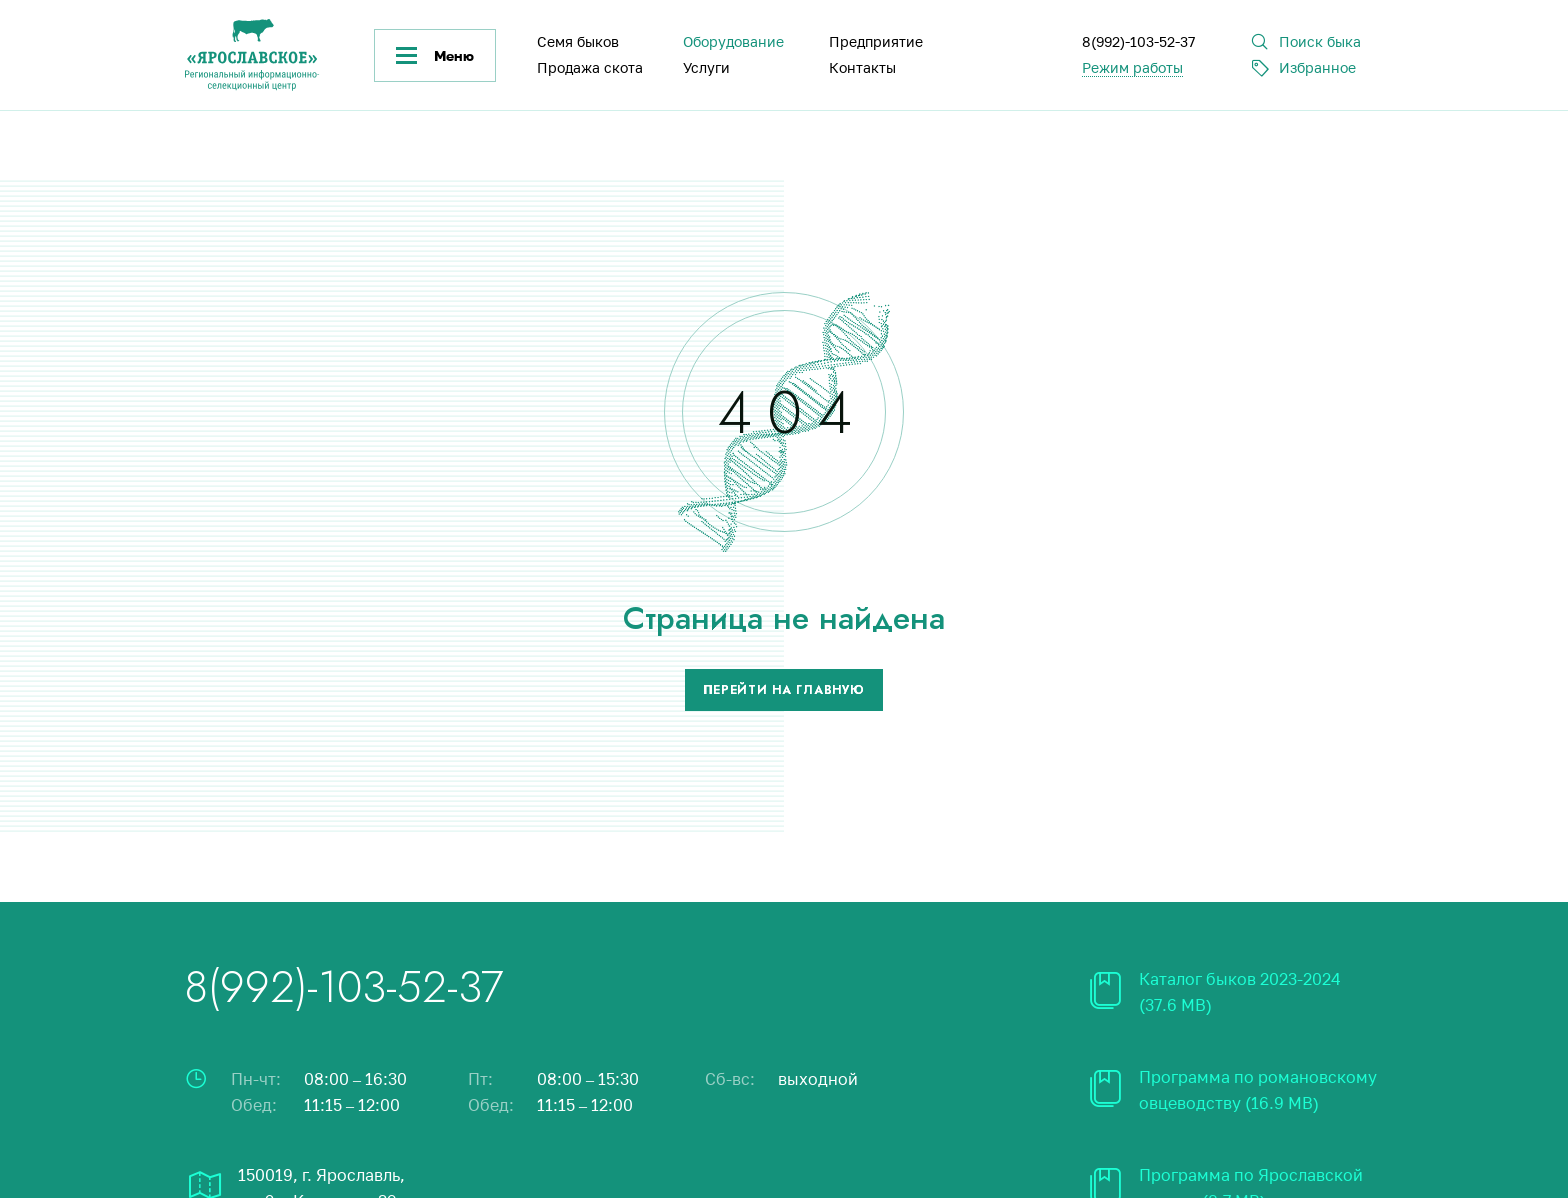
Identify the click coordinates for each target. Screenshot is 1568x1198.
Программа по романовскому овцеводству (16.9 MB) (1258, 1090)
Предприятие (876, 41)
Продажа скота (590, 67)
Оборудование (733, 41)
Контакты (862, 67)
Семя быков (578, 41)
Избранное (1317, 67)
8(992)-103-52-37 (1138, 41)
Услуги (706, 67)
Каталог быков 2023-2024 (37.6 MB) (1240, 992)
